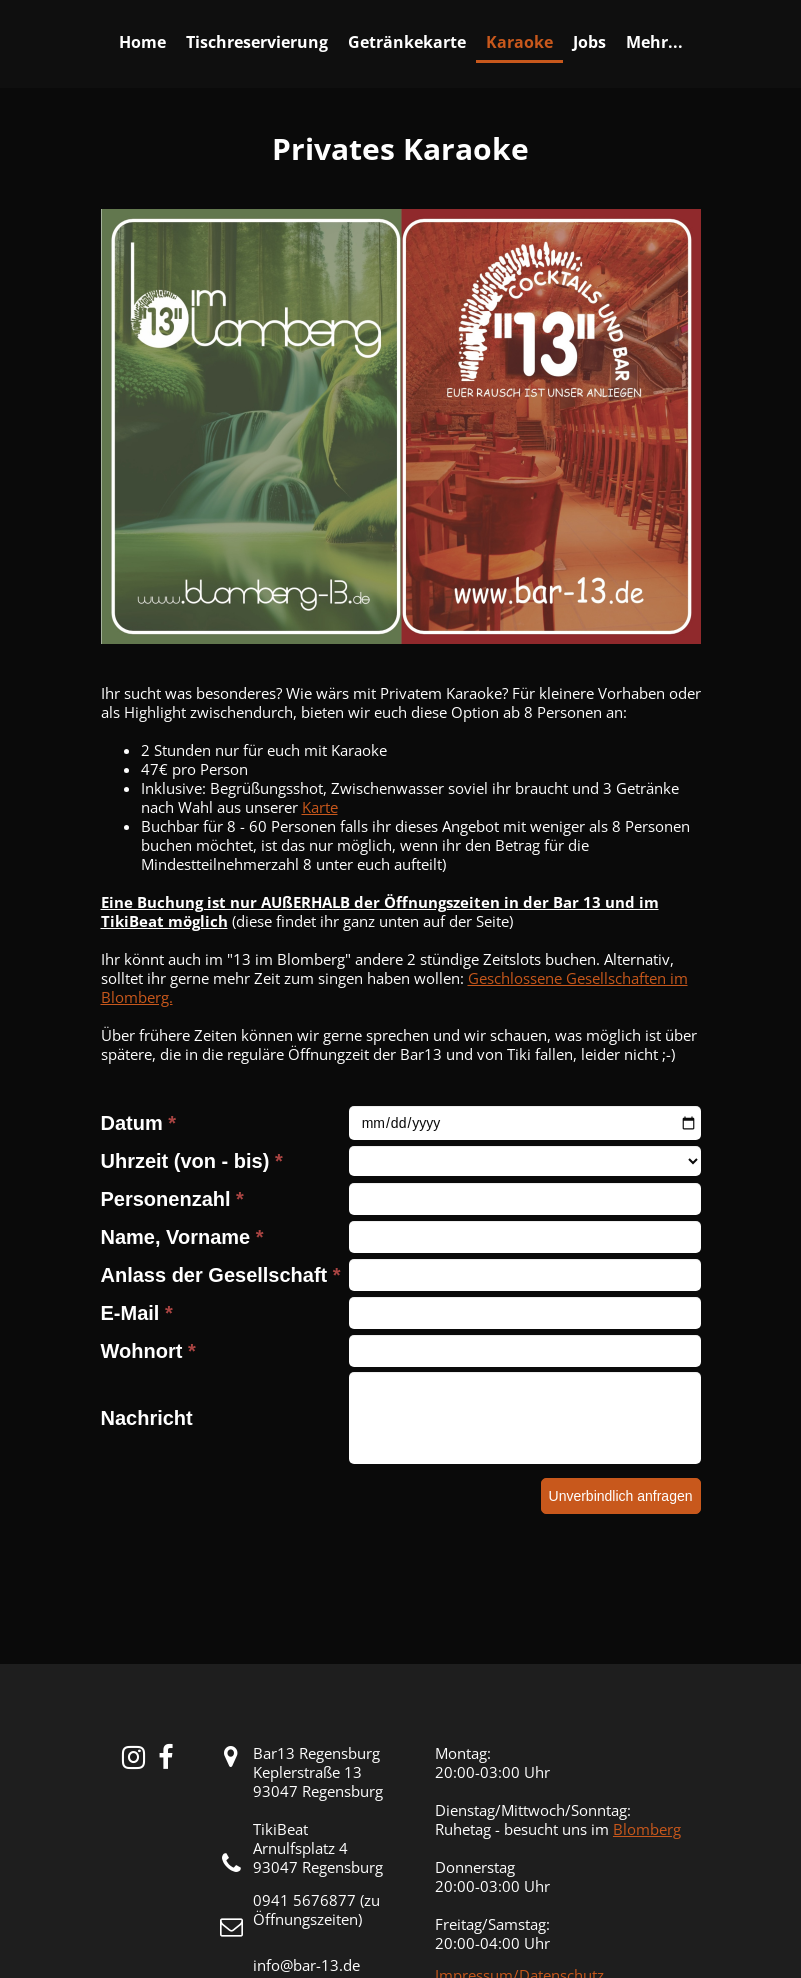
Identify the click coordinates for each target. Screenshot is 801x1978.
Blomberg (647, 1829)
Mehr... (654, 42)
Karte (320, 807)
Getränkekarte (407, 42)
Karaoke (519, 42)
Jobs (589, 42)
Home (142, 42)
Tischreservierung (257, 42)
